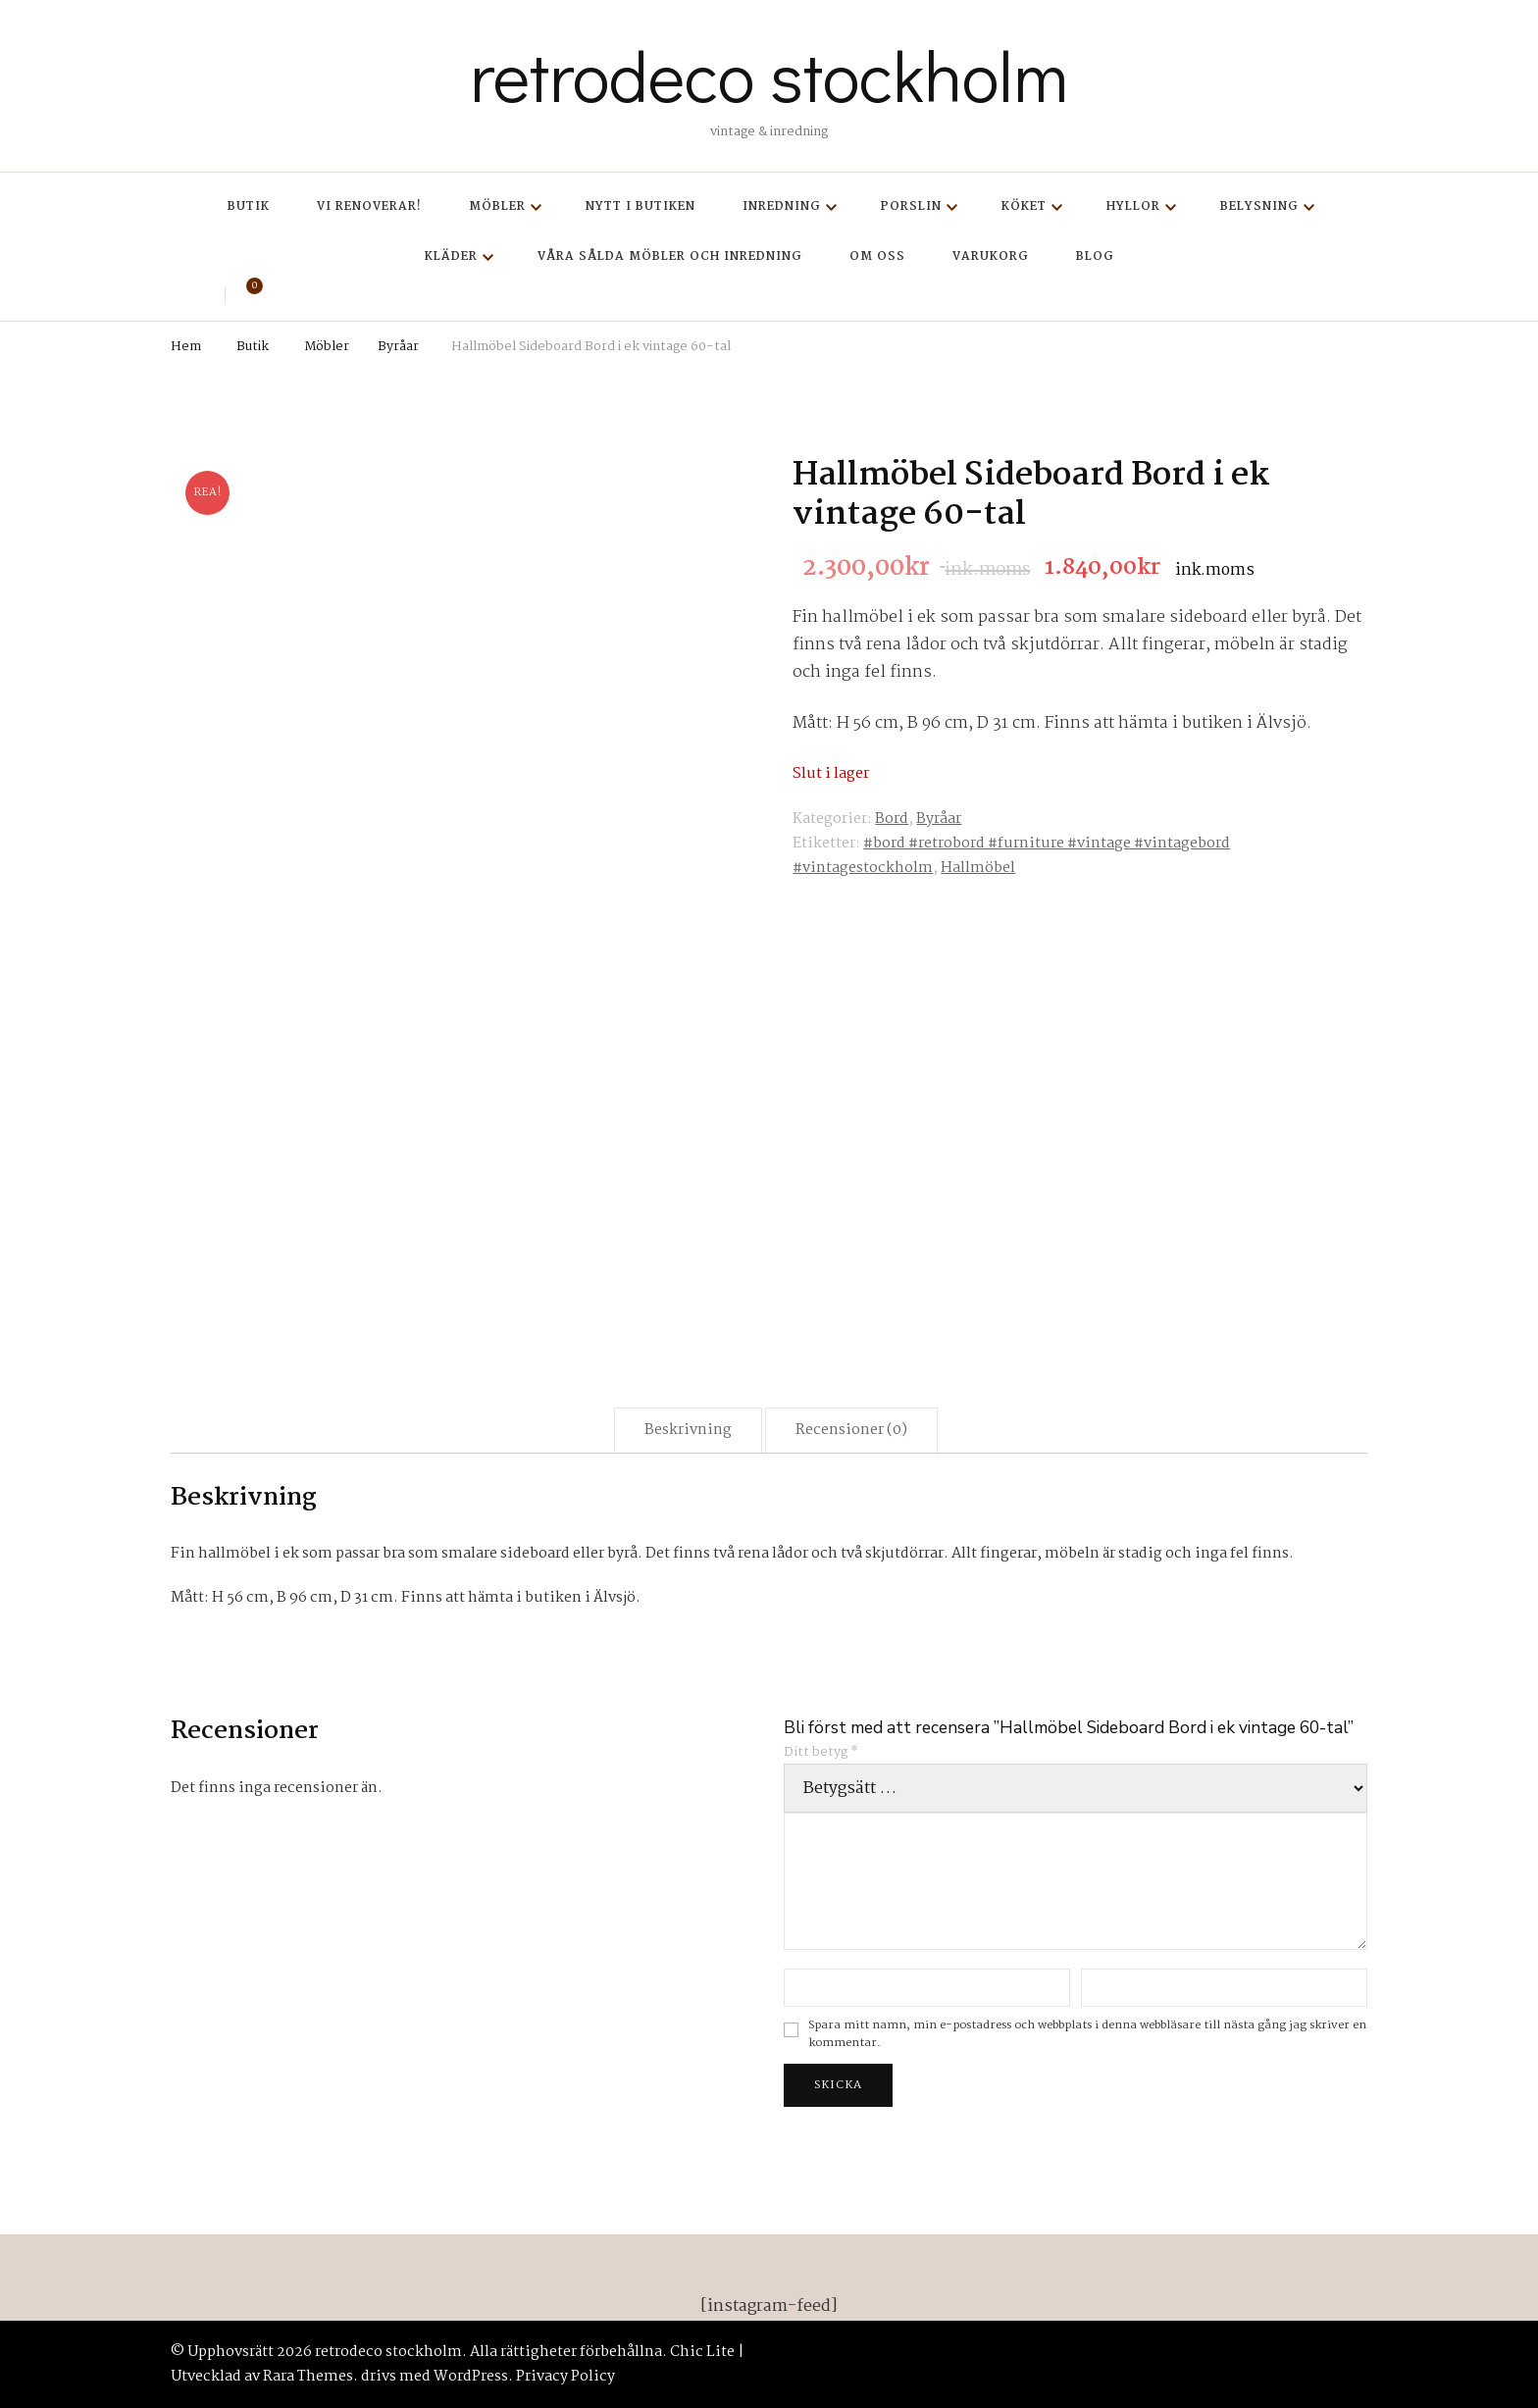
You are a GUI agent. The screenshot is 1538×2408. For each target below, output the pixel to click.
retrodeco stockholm (769, 74)
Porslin (911, 206)
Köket (1024, 206)
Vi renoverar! (369, 206)
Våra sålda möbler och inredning (670, 256)
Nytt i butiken (640, 206)
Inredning (782, 206)
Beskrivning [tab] (688, 1430)
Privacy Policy (565, 2376)
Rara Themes (308, 2376)
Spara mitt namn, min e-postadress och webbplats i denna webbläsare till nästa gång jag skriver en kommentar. (1087, 2035)
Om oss (877, 256)
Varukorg (990, 256)
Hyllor (1133, 206)
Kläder (451, 256)
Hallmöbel (978, 868)
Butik (249, 206)
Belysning (1259, 206)
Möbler (497, 206)
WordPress (471, 2376)
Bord (891, 819)
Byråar (938, 819)
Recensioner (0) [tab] (851, 1430)
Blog (1095, 256)
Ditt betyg (821, 1752)
